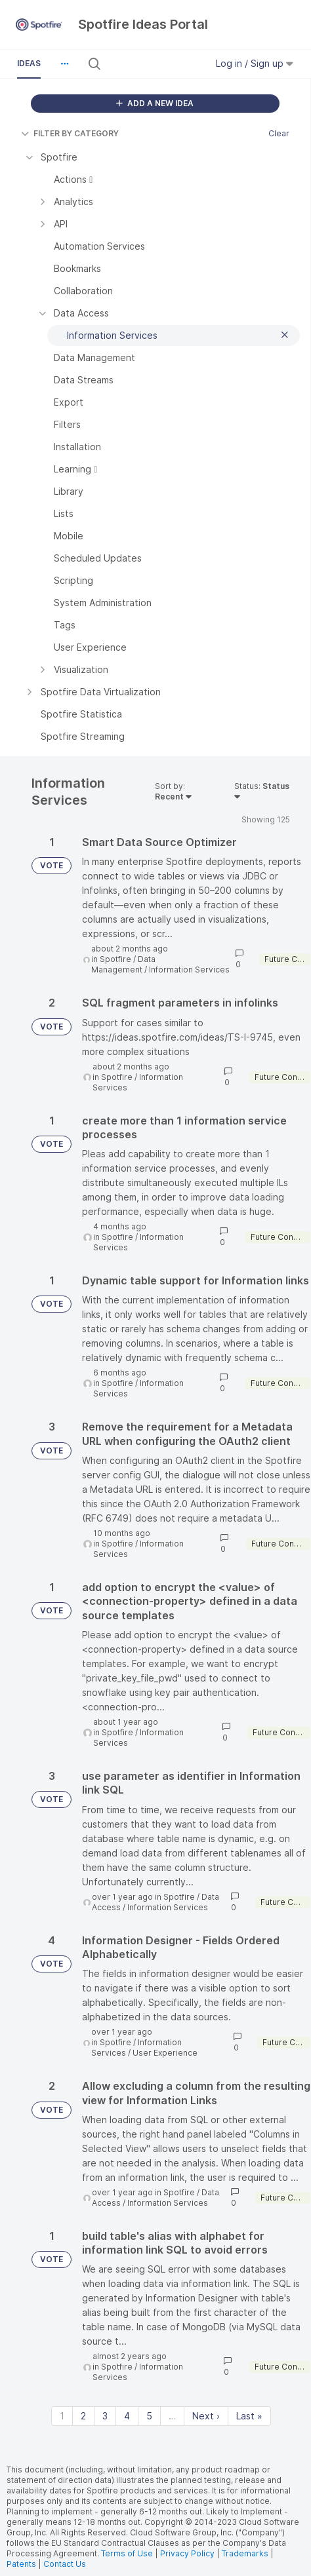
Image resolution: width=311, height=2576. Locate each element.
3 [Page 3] (105, 2415)
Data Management (123, 964)
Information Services (189, 969)
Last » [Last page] (249, 2415)
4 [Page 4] (127, 2415)
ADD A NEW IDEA (155, 103)
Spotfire (115, 959)
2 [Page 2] (83, 2415)
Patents (21, 2564)
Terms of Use (127, 2553)
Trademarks (246, 2553)
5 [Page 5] (149, 2415)
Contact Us (64, 2564)
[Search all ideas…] (152, 63)
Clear (278, 133)
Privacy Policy (187, 2553)
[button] (64, 63)
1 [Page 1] (62, 2415)
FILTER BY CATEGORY (70, 133)
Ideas (29, 63)
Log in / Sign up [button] (254, 63)
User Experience (165, 2053)
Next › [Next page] (206, 2415)
